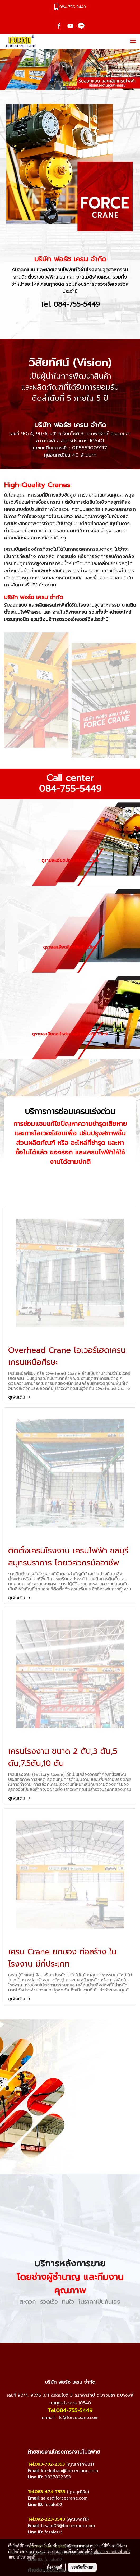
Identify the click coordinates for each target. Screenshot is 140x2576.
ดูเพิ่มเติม (20, 1397)
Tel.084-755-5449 (70, 2410)
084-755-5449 (70, 788)
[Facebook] (54, 2431)
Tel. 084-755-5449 (70, 304)
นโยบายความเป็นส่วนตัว (112, 2551)
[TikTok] (86, 2431)
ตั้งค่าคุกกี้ (54, 2567)
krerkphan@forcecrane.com (69, 2471)
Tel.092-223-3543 (46, 2519)
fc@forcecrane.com (79, 2417)
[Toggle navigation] (133, 41)
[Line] (75, 2431)
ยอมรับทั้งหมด (82, 2567)
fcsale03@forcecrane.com (68, 2526)
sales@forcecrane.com (64, 2498)
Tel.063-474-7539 (46, 2492)
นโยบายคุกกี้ (26, 2557)
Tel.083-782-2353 (46, 2464)
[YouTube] (65, 2431)
